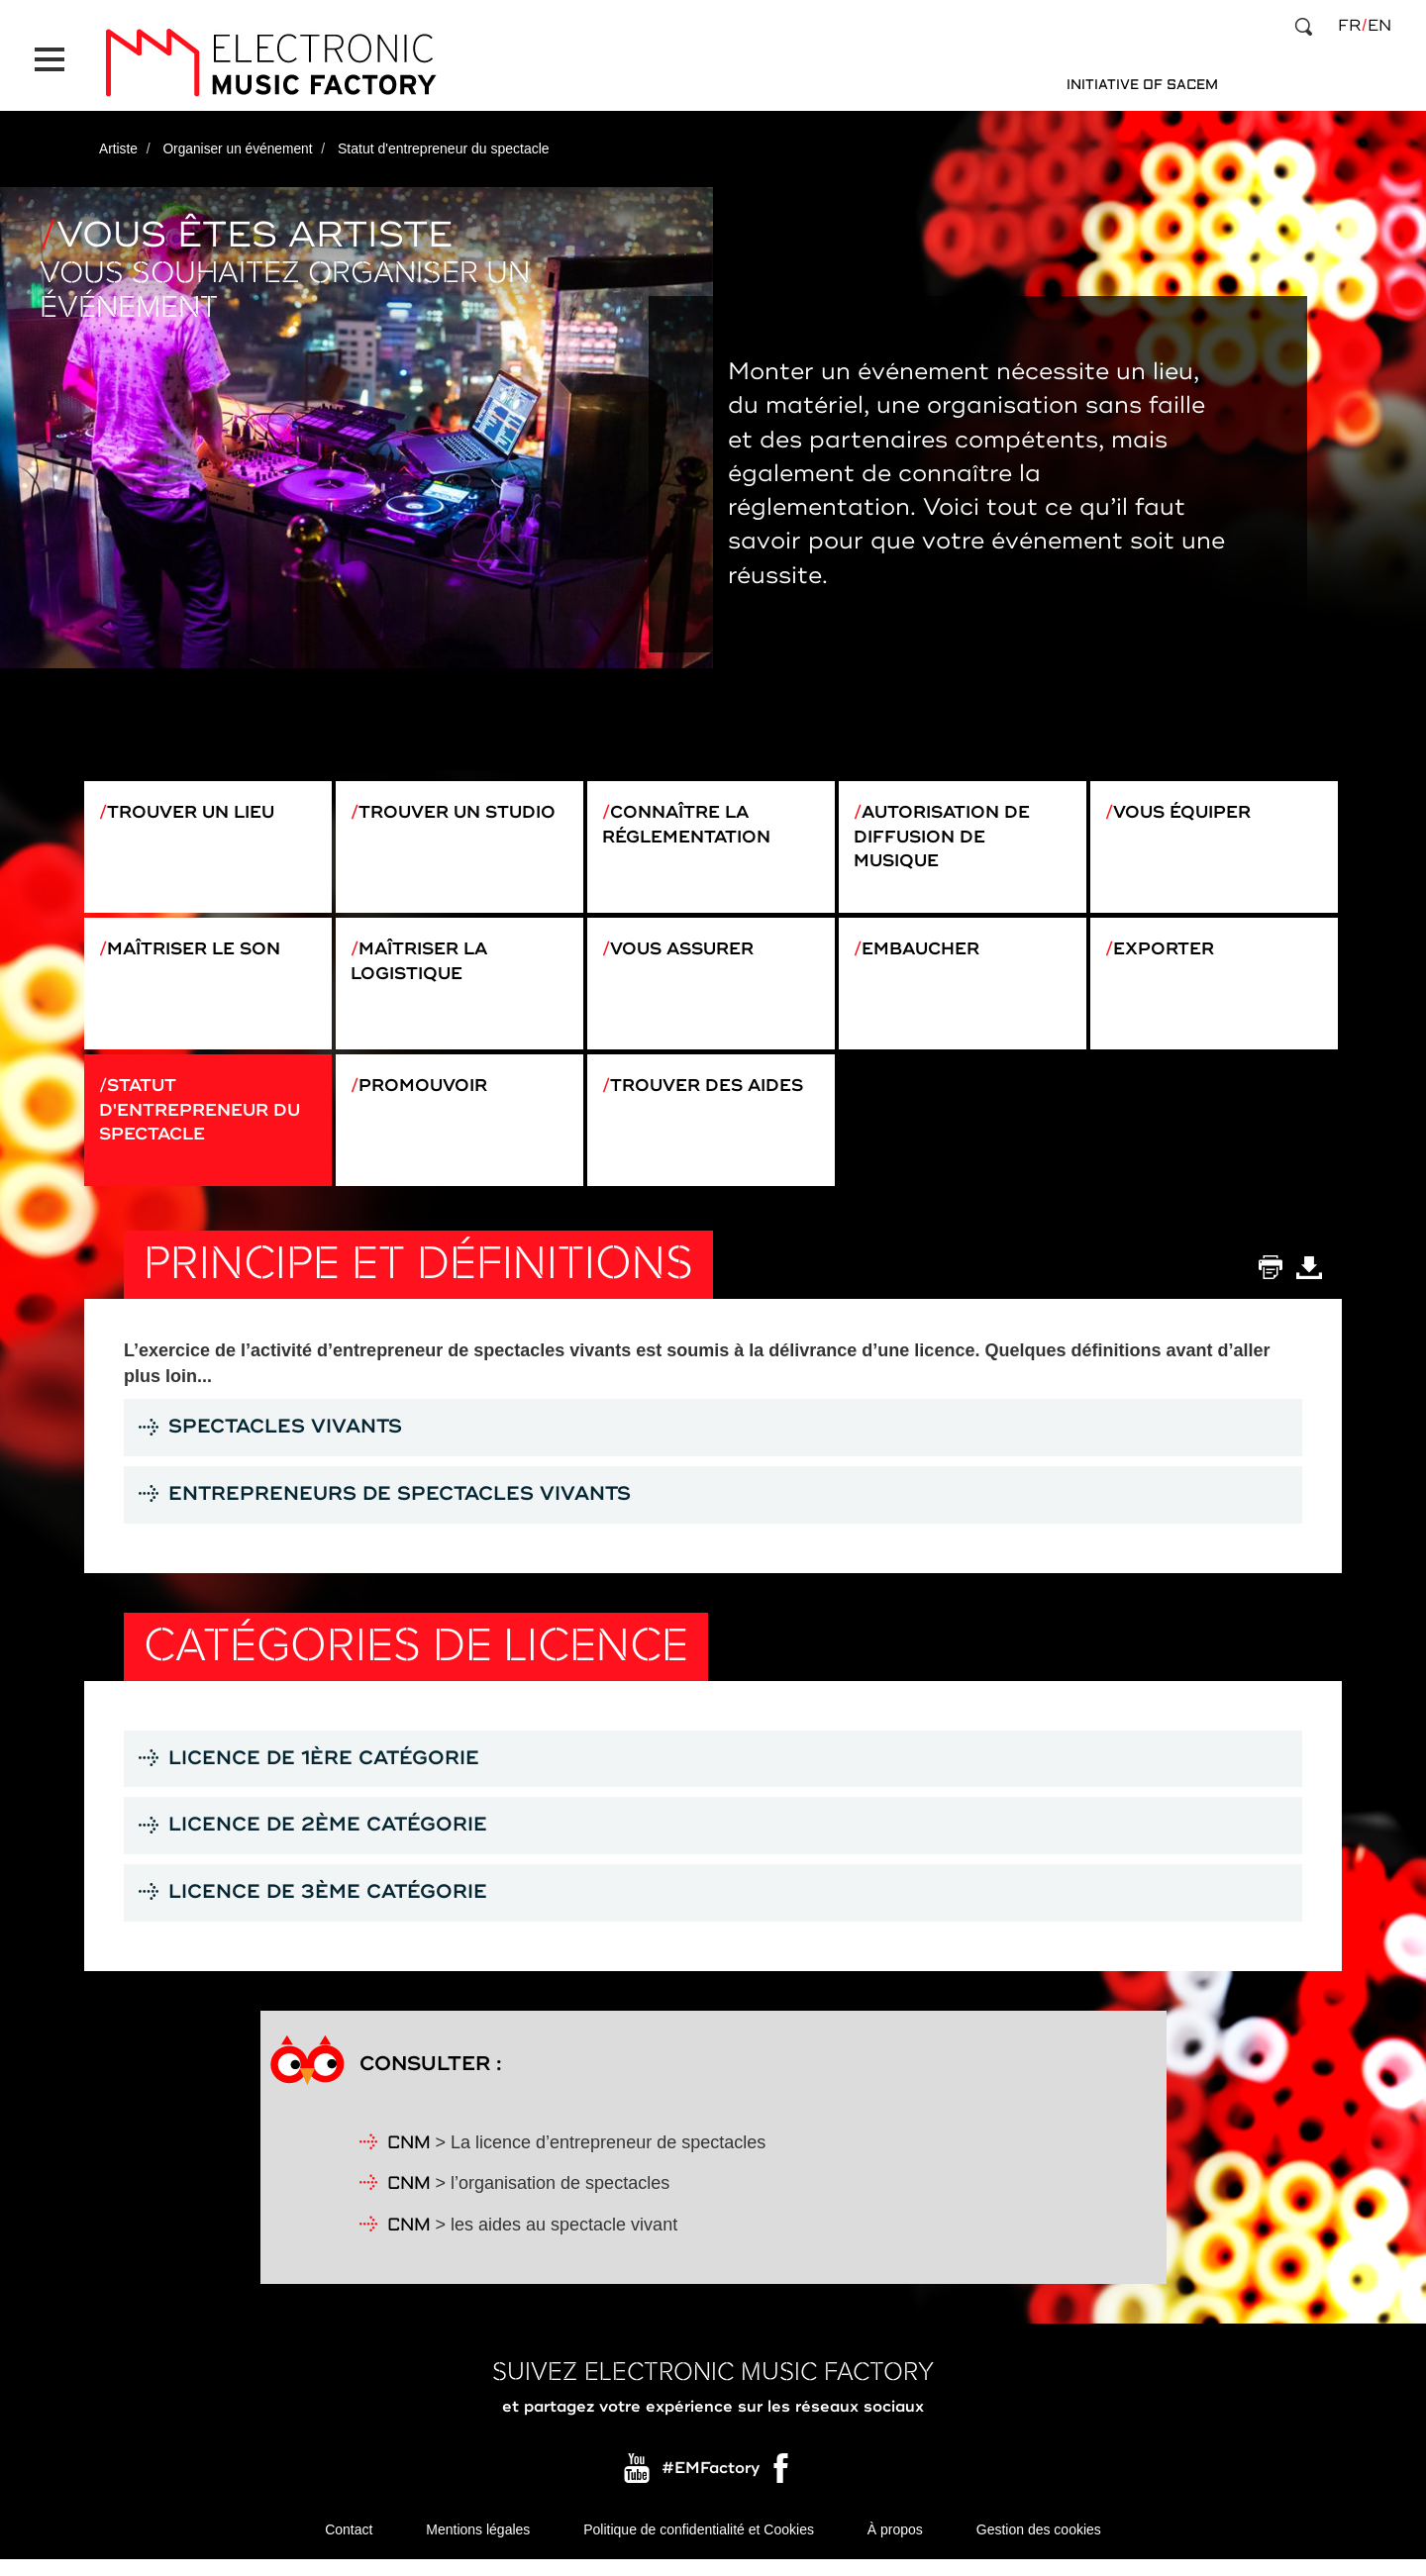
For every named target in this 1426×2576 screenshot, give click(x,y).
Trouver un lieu (197, 805)
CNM (409, 2159)
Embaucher (925, 948)
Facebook (782, 2490)
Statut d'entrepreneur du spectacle (205, 1117)
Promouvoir (426, 1092)
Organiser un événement (239, 141)
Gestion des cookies (1038, 2546)
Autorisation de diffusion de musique (947, 830)
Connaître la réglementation (691, 818)
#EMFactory (711, 2485)
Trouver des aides (713, 1092)
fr (1349, 26)
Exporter (1167, 948)
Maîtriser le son (200, 948)
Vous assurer (687, 948)
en (1379, 26)
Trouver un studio (462, 805)
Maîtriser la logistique (424, 961)
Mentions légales (478, 2546)
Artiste (119, 141)
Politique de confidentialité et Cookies (698, 2546)
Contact (348, 2546)
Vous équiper (1187, 805)
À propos (895, 2546)
